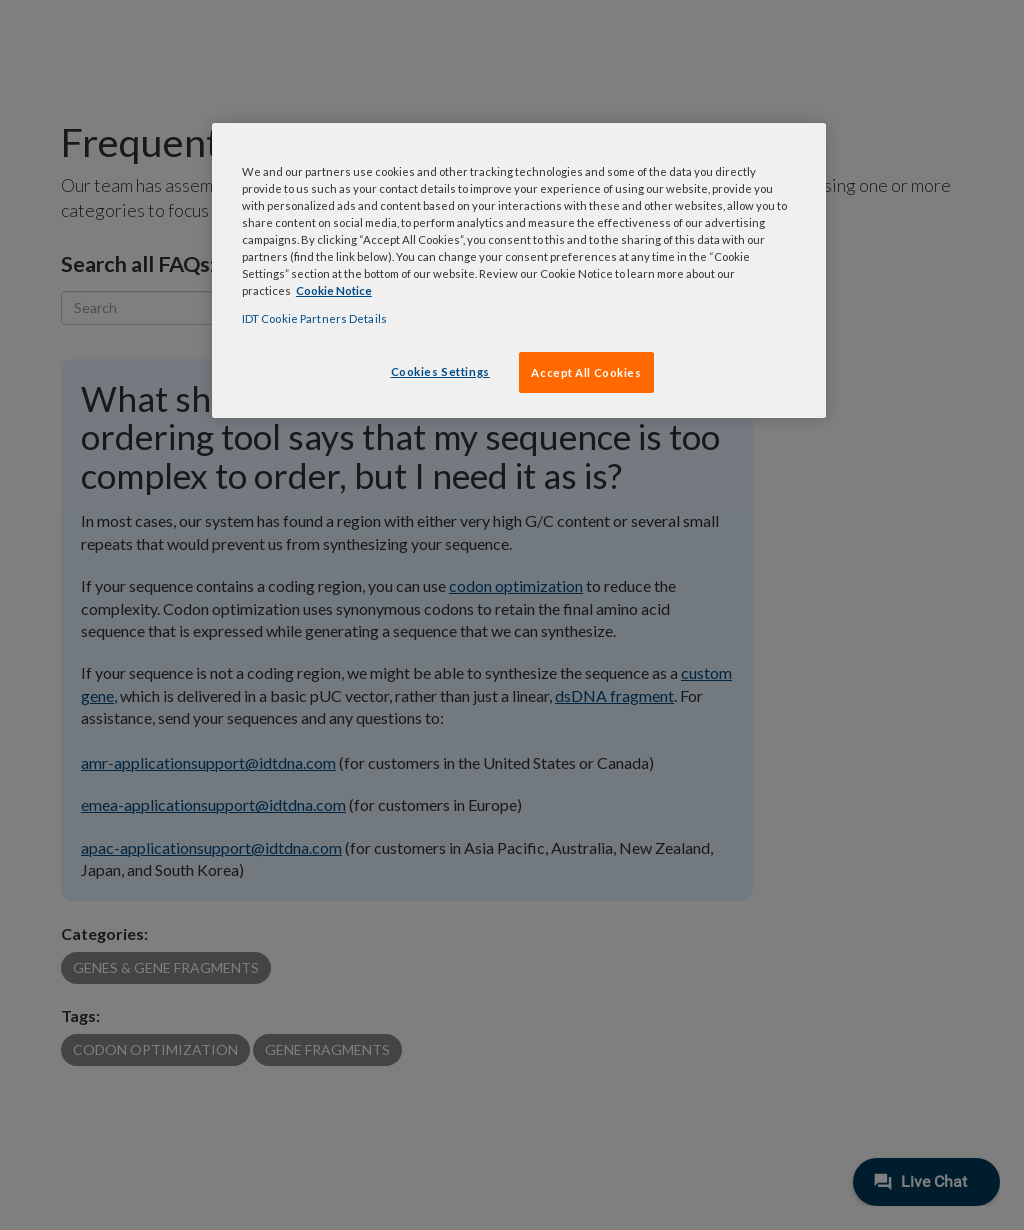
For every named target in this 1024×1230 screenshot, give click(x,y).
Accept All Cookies (586, 372)
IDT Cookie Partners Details (314, 318)
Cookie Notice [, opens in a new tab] (334, 290)
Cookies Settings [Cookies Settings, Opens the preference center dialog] (440, 371)
